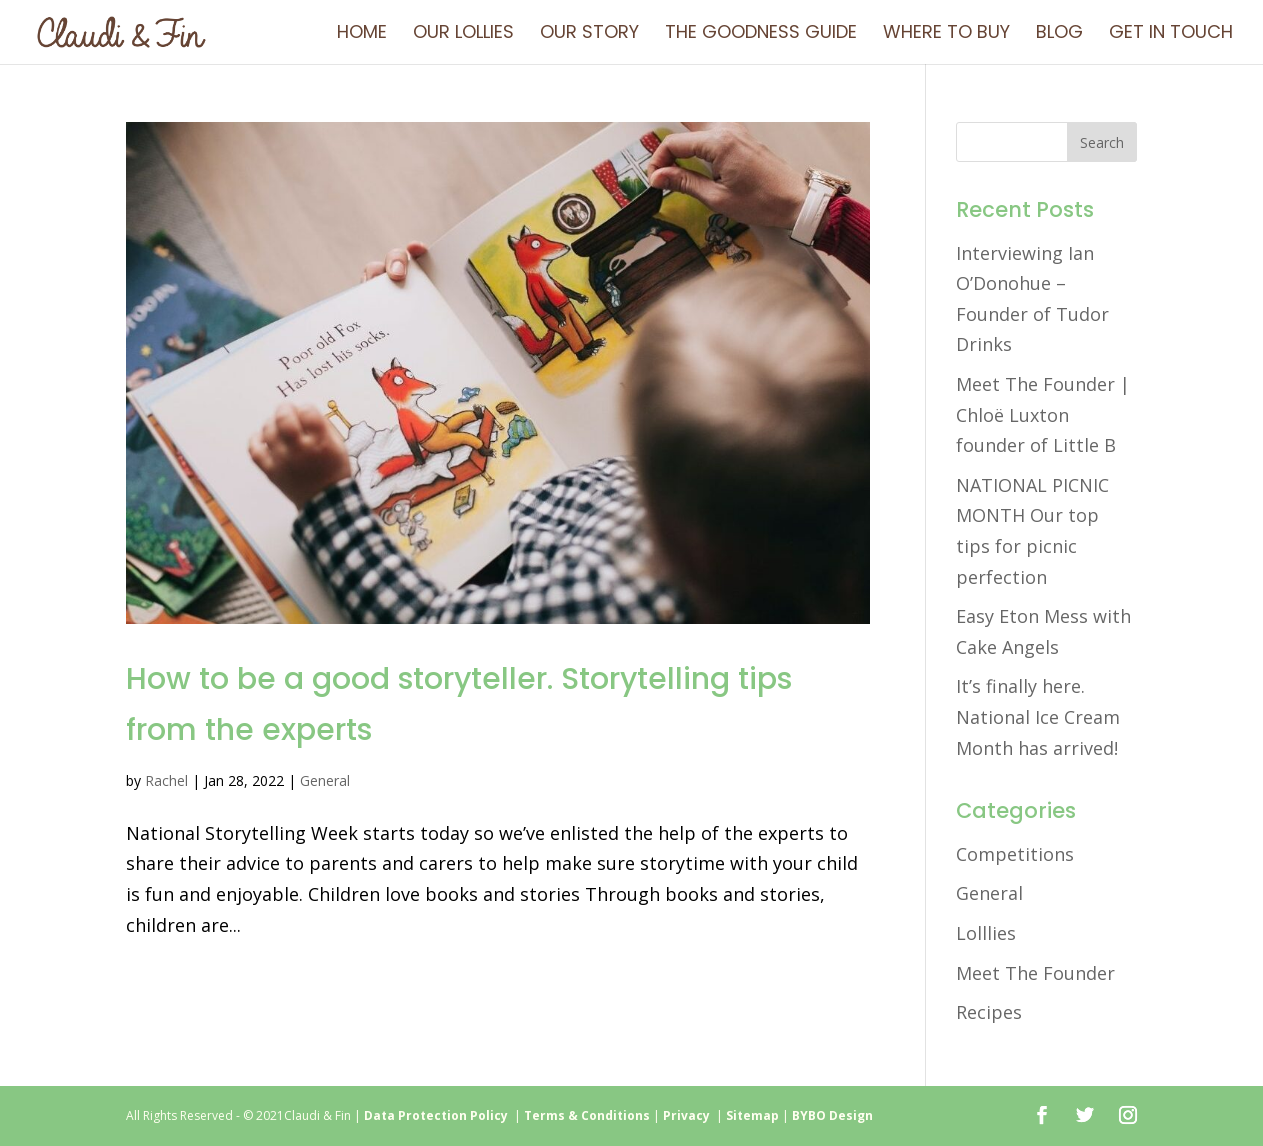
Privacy (689, 1115)
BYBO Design (832, 1115)
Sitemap (752, 1115)
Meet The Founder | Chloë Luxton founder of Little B (1043, 414)
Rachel (166, 780)
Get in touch (1171, 34)
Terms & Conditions (587, 1115)
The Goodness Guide (761, 34)
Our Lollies (463, 34)
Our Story (589, 34)
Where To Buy (946, 34)
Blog (1059, 34)
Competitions (1015, 854)
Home (362, 34)
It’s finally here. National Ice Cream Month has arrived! (1038, 716)
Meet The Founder (1035, 973)
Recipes (989, 1012)
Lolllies (986, 933)
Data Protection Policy (436, 1115)
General (325, 780)
